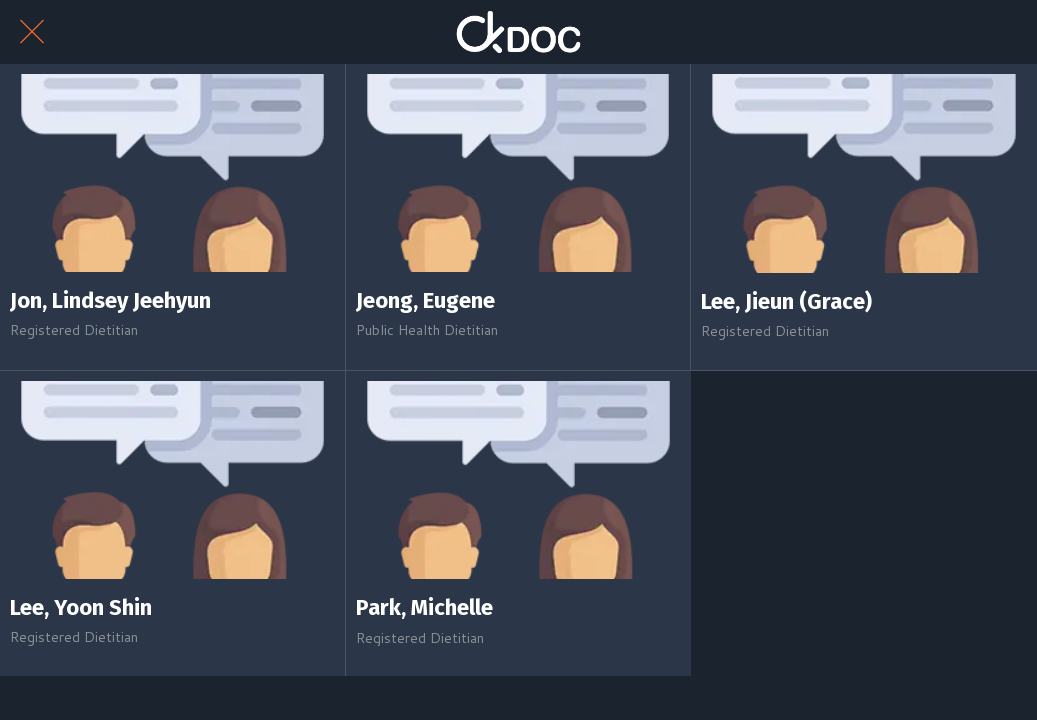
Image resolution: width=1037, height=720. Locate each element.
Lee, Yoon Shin (81, 608)
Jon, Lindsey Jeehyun (110, 301)
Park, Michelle (424, 608)
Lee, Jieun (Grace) (786, 302)
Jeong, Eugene (425, 301)
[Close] (32, 32)
